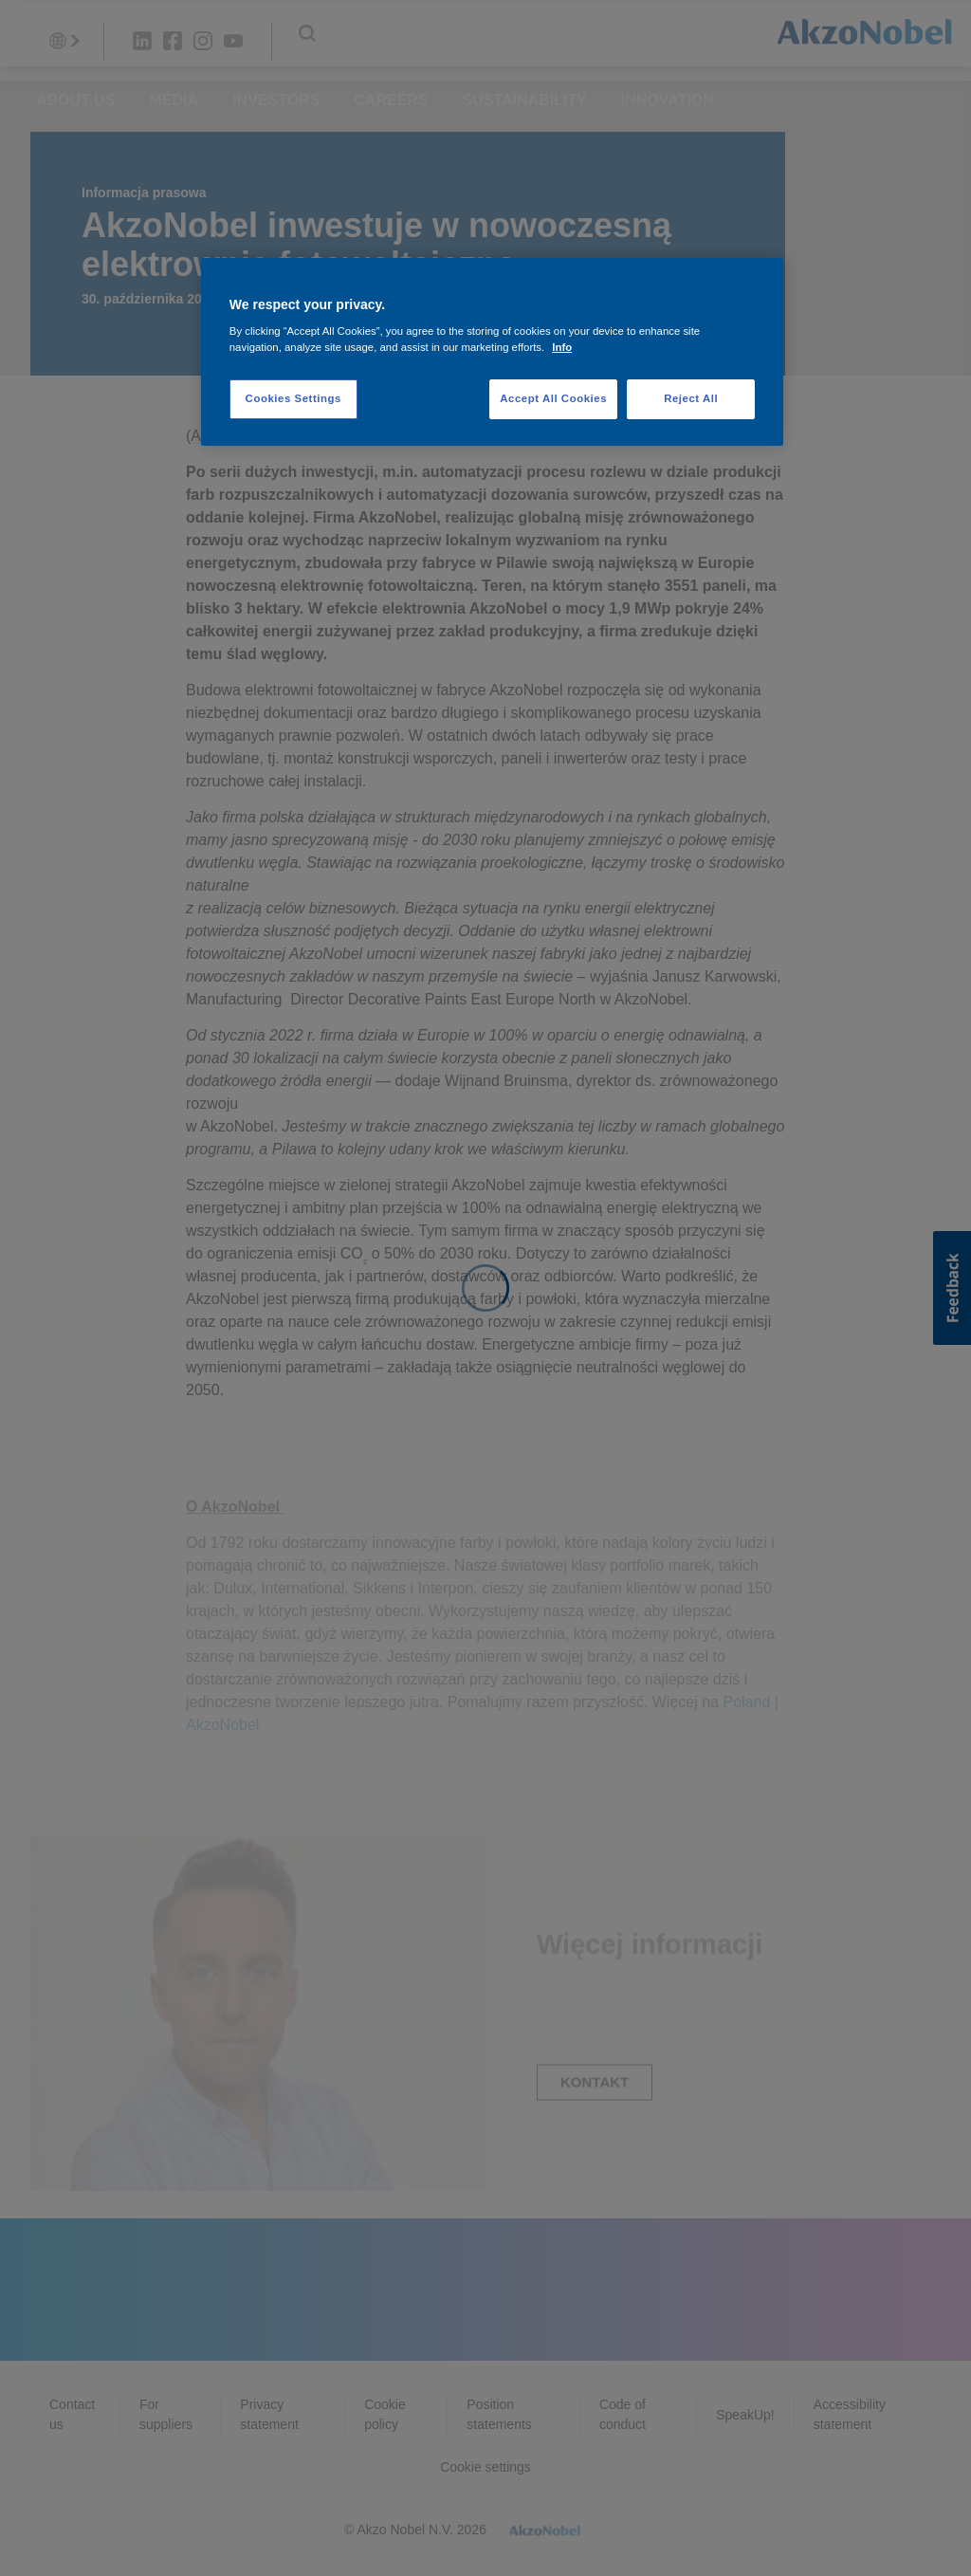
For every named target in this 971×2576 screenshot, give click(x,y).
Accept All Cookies (553, 398)
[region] (492, 352)
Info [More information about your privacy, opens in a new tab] (562, 347)
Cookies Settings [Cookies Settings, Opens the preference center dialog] (293, 398)
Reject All (691, 398)
